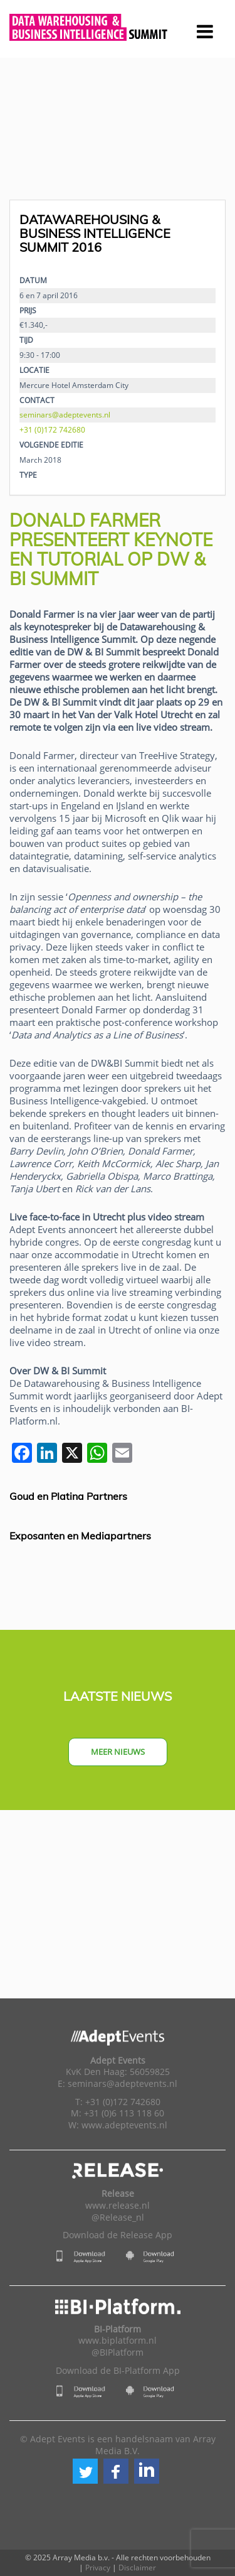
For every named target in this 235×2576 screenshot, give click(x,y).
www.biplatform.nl (117, 2340)
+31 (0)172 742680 (52, 429)
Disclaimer (137, 2567)
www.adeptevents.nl (124, 2125)
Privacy (97, 2567)
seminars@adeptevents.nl (64, 414)
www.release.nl (117, 2205)
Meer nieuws (118, 1751)
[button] (85, 2471)
